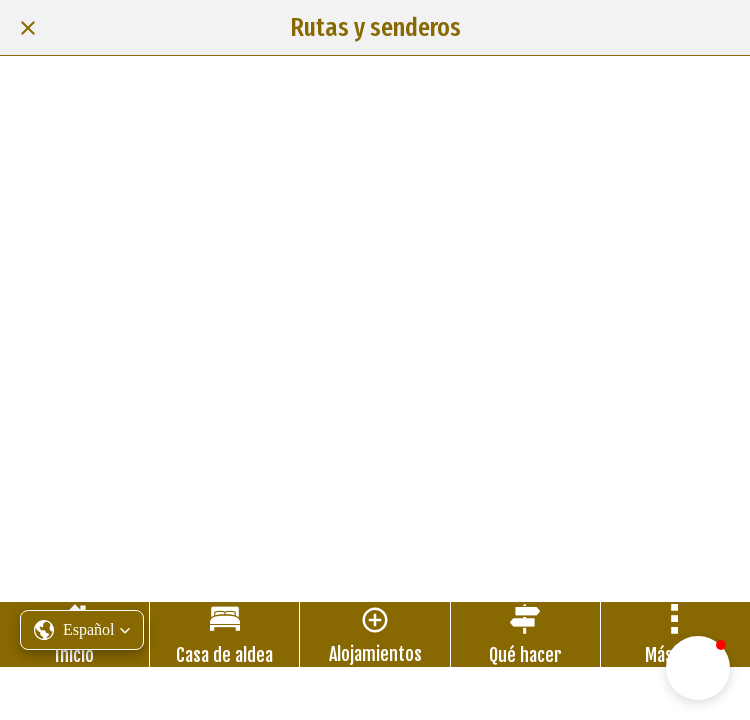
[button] (698, 668)
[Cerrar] (28, 28)
